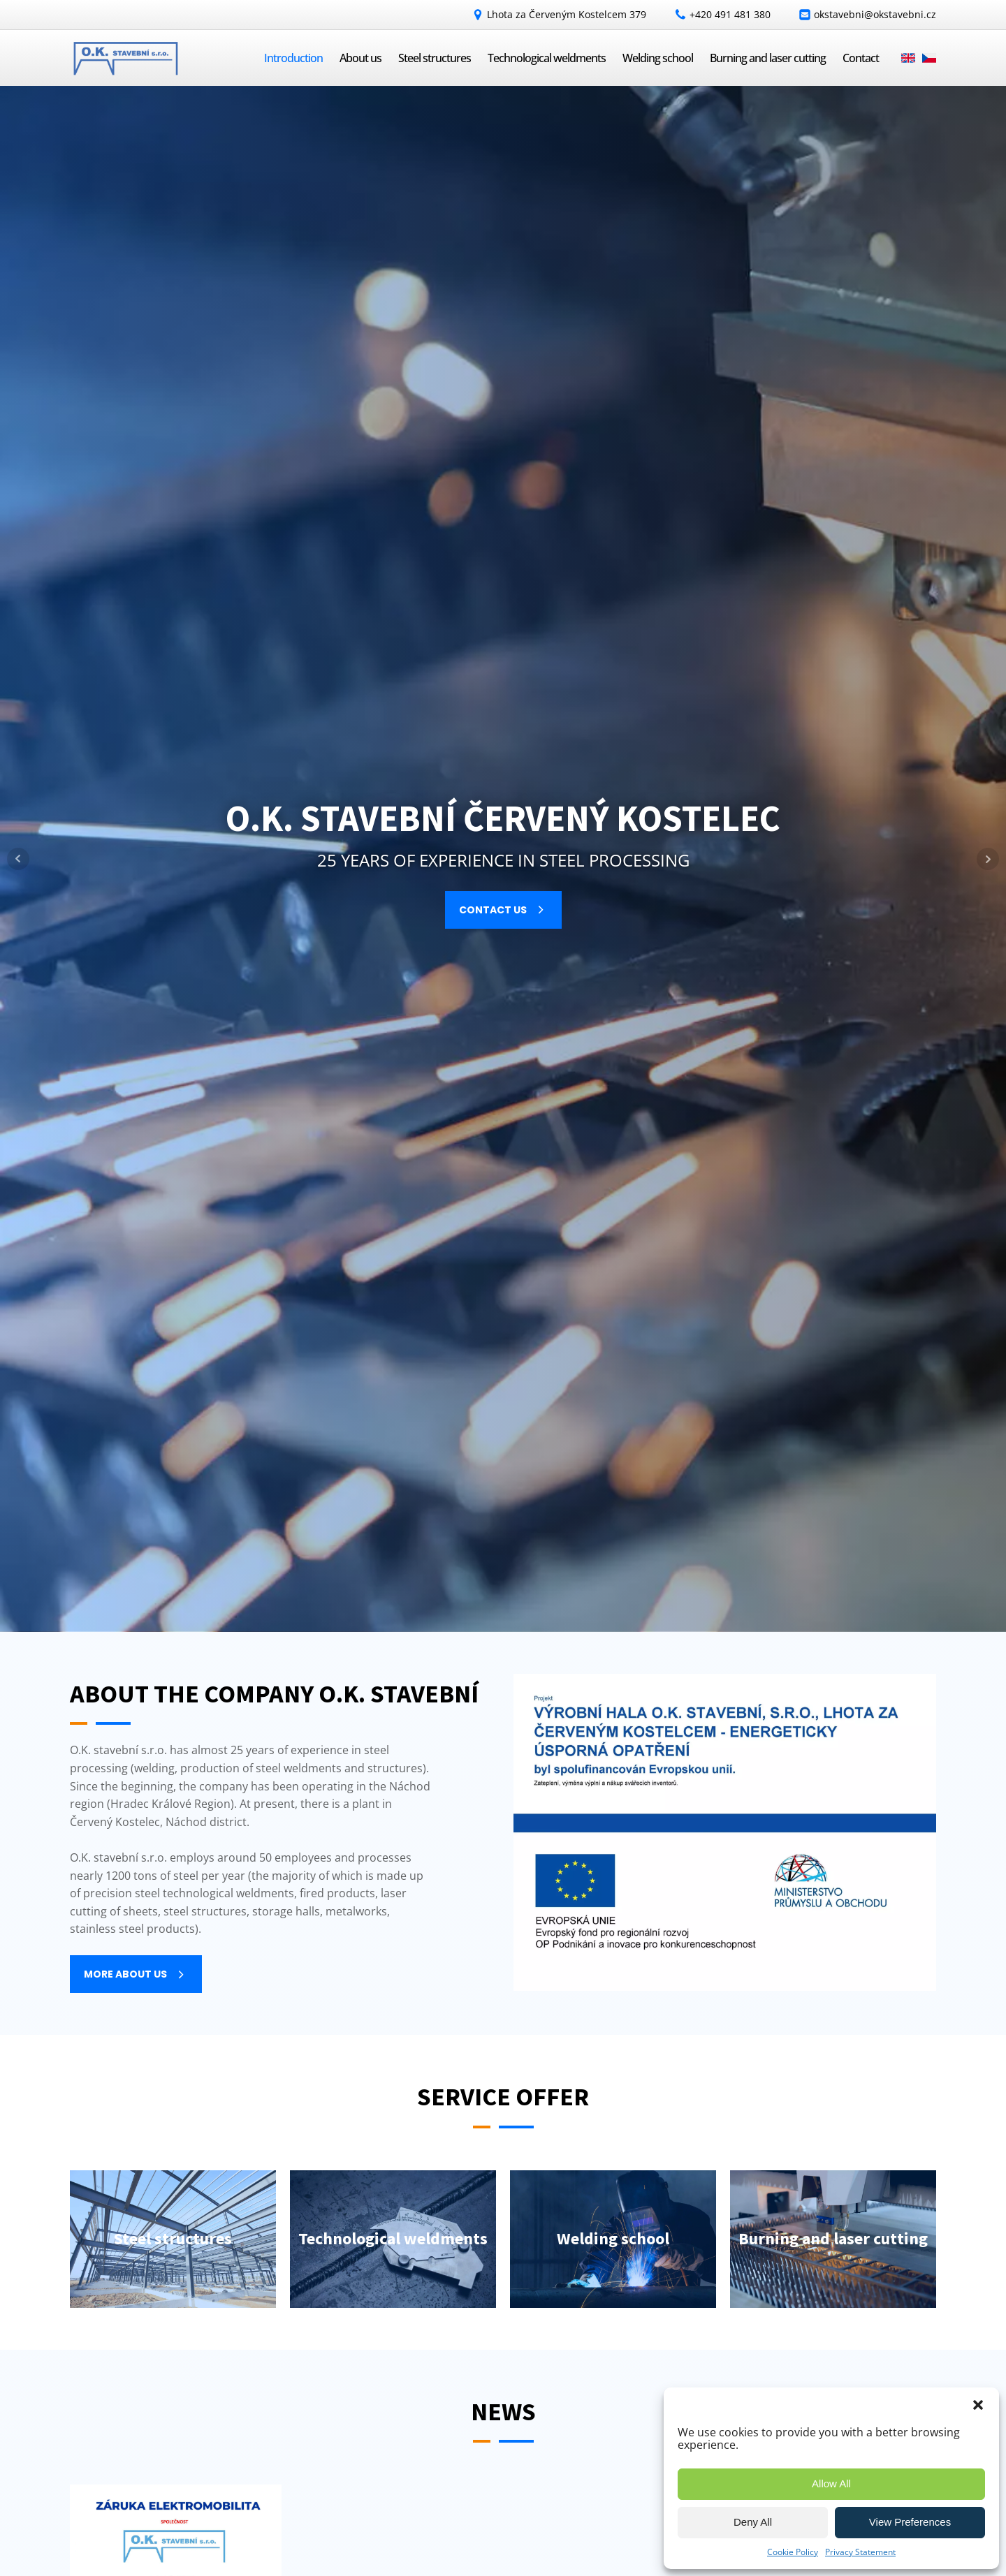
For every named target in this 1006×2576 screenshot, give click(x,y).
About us (360, 58)
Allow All (831, 2483)
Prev (18, 859)
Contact (861, 58)
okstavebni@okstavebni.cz (875, 14)
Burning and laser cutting (768, 58)
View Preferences (910, 2522)
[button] (978, 2405)
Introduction (293, 58)
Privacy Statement (860, 2552)
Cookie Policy (792, 2552)
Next (988, 859)
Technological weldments (547, 58)
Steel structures (434, 58)
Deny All (753, 2522)
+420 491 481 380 (730, 14)
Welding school (657, 58)
